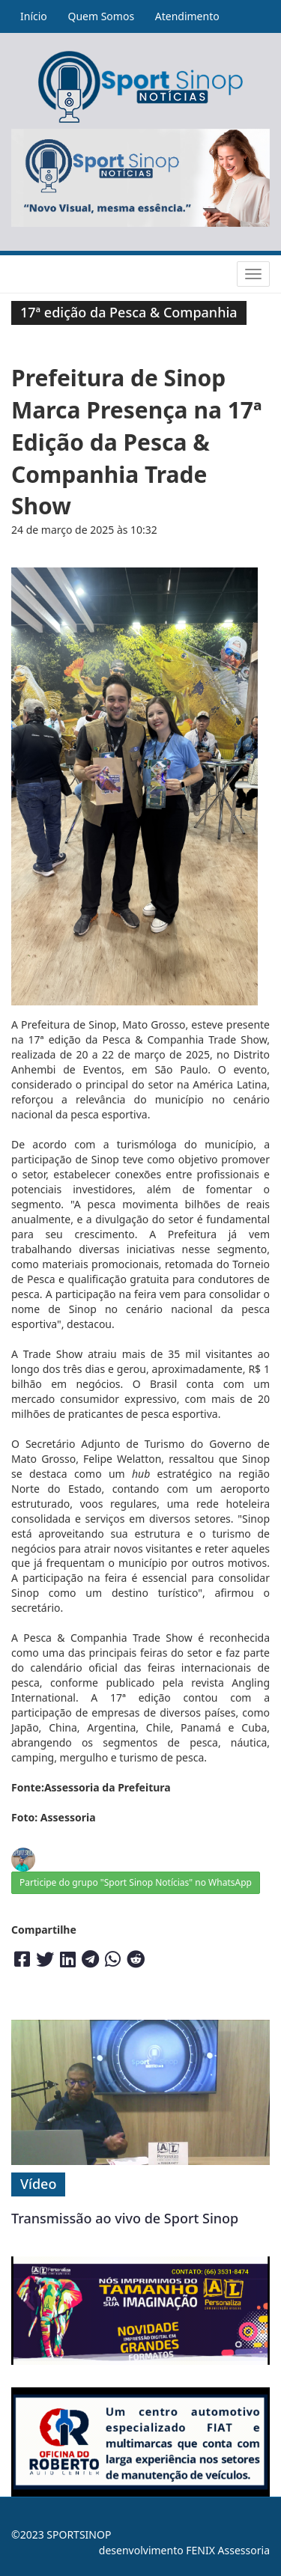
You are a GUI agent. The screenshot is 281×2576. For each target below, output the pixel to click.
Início (33, 16)
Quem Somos (100, 16)
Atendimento (187, 16)
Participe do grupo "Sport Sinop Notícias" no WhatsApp (135, 1882)
